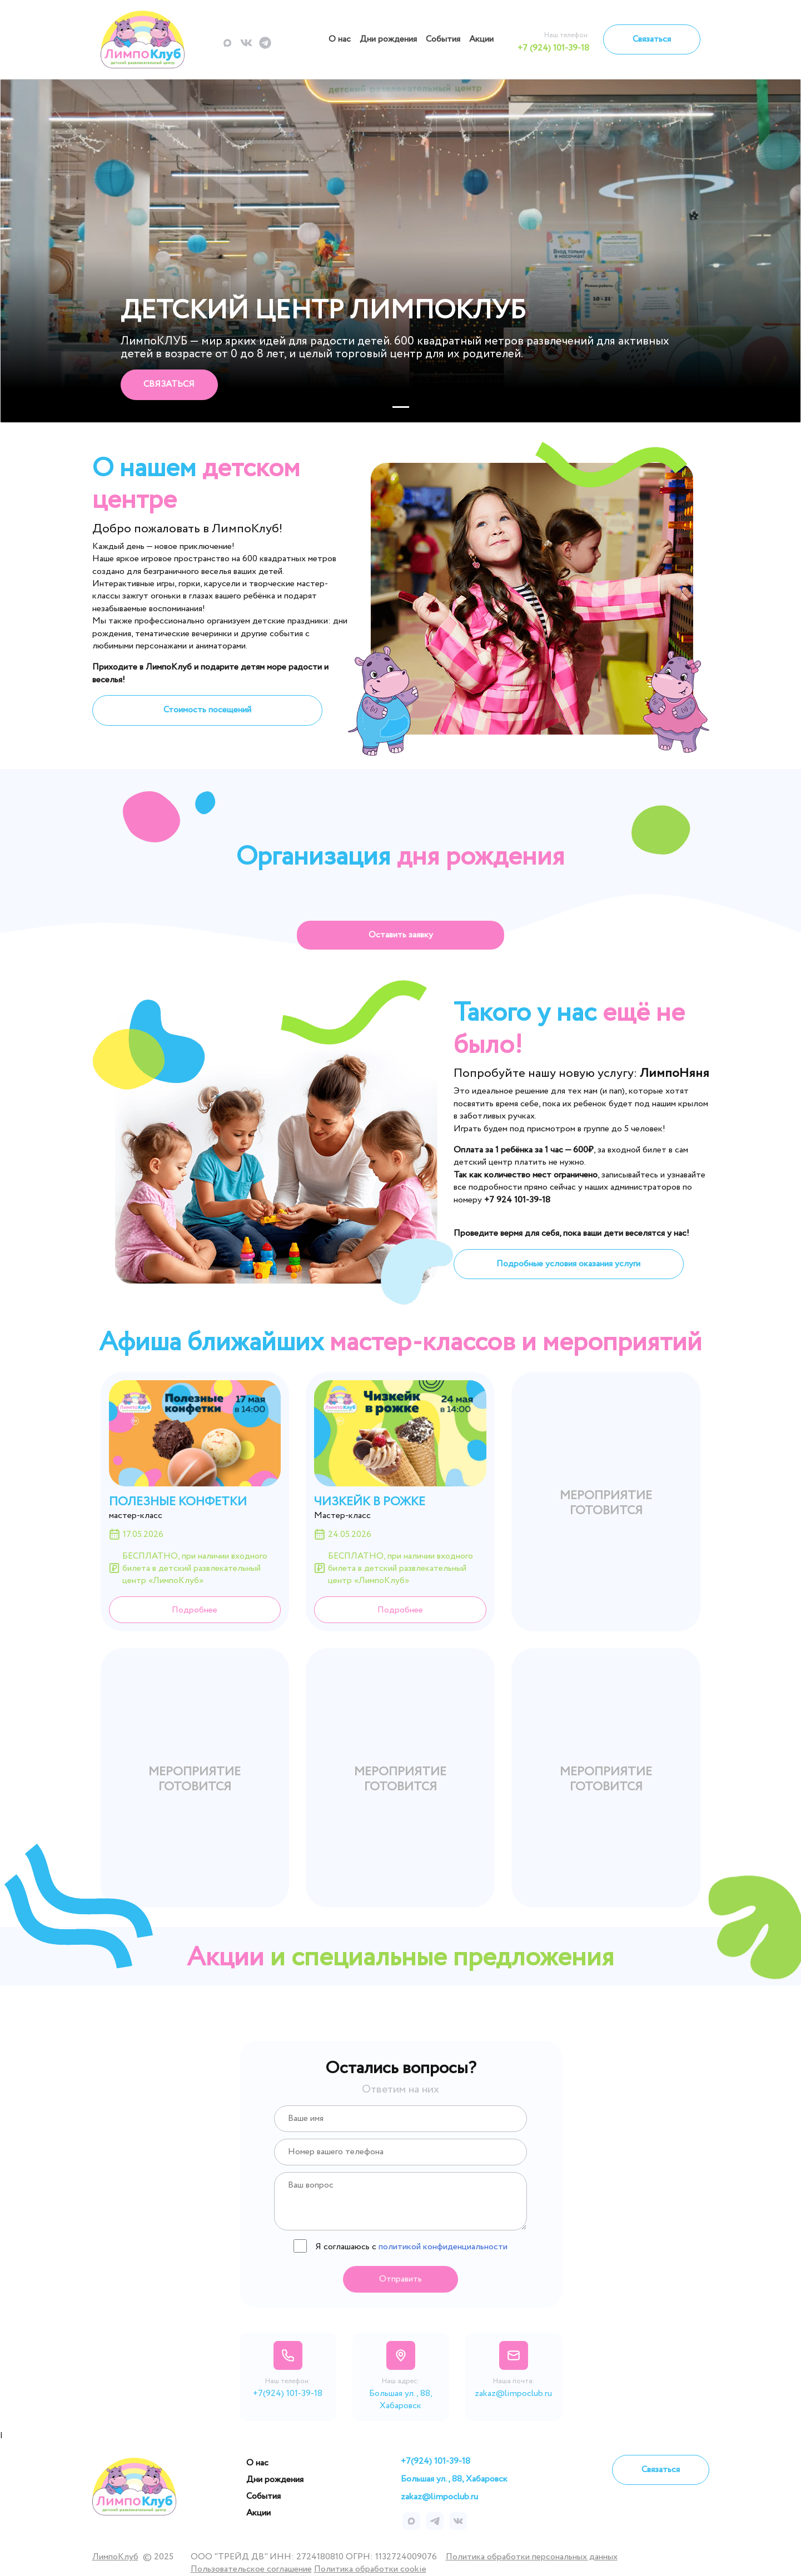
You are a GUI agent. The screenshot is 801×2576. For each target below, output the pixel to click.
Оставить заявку (401, 934)
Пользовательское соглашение (251, 2569)
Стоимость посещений (207, 709)
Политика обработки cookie (370, 2569)
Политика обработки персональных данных (532, 2556)
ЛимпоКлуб (115, 2557)
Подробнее (194, 1610)
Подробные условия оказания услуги (568, 1263)
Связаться (652, 39)
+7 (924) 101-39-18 (553, 48)
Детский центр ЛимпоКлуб (323, 311)
